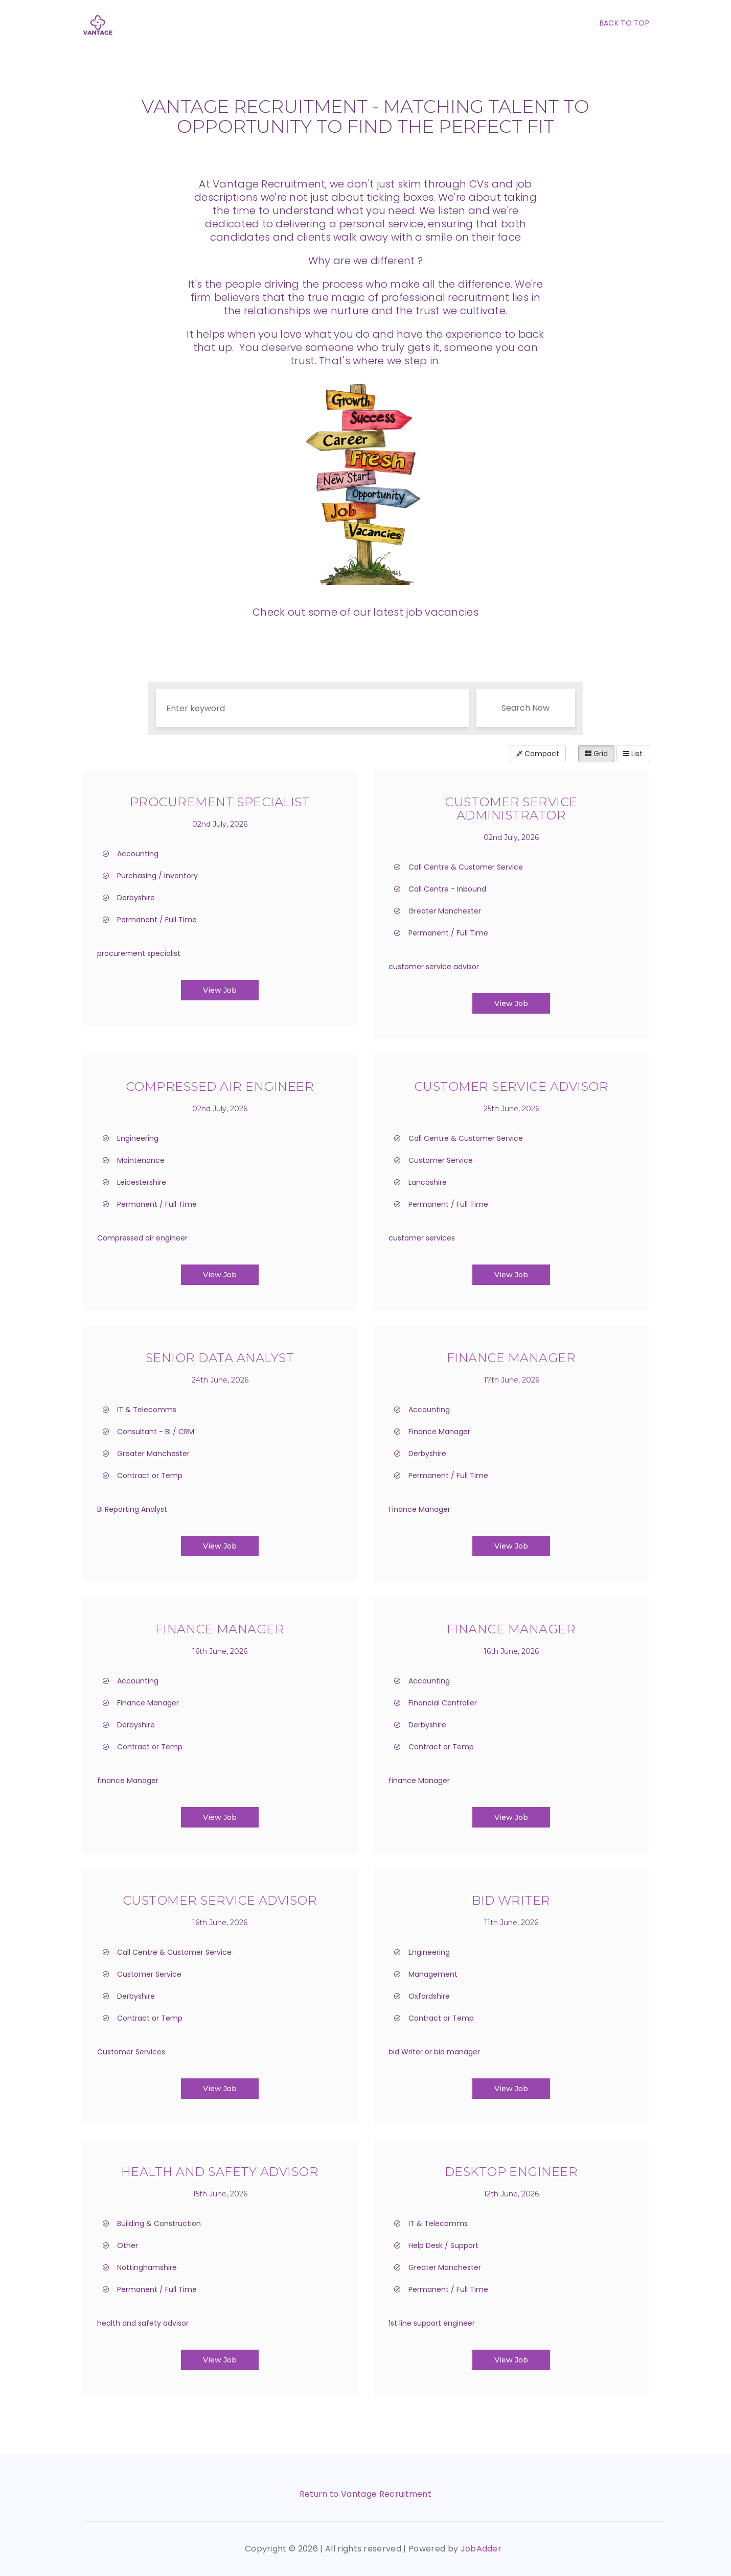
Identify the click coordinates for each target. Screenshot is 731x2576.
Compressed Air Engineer (220, 1086)
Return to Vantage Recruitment (365, 2494)
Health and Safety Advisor (219, 2171)
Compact (537, 753)
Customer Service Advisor (220, 1900)
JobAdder (481, 2549)
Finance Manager (511, 1357)
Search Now (525, 708)
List (633, 753)
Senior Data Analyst (220, 1357)
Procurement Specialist (220, 801)
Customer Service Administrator (511, 808)
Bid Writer (511, 1900)
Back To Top (624, 23)
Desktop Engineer (511, 2171)
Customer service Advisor (511, 1086)
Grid (596, 753)
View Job (220, 990)
